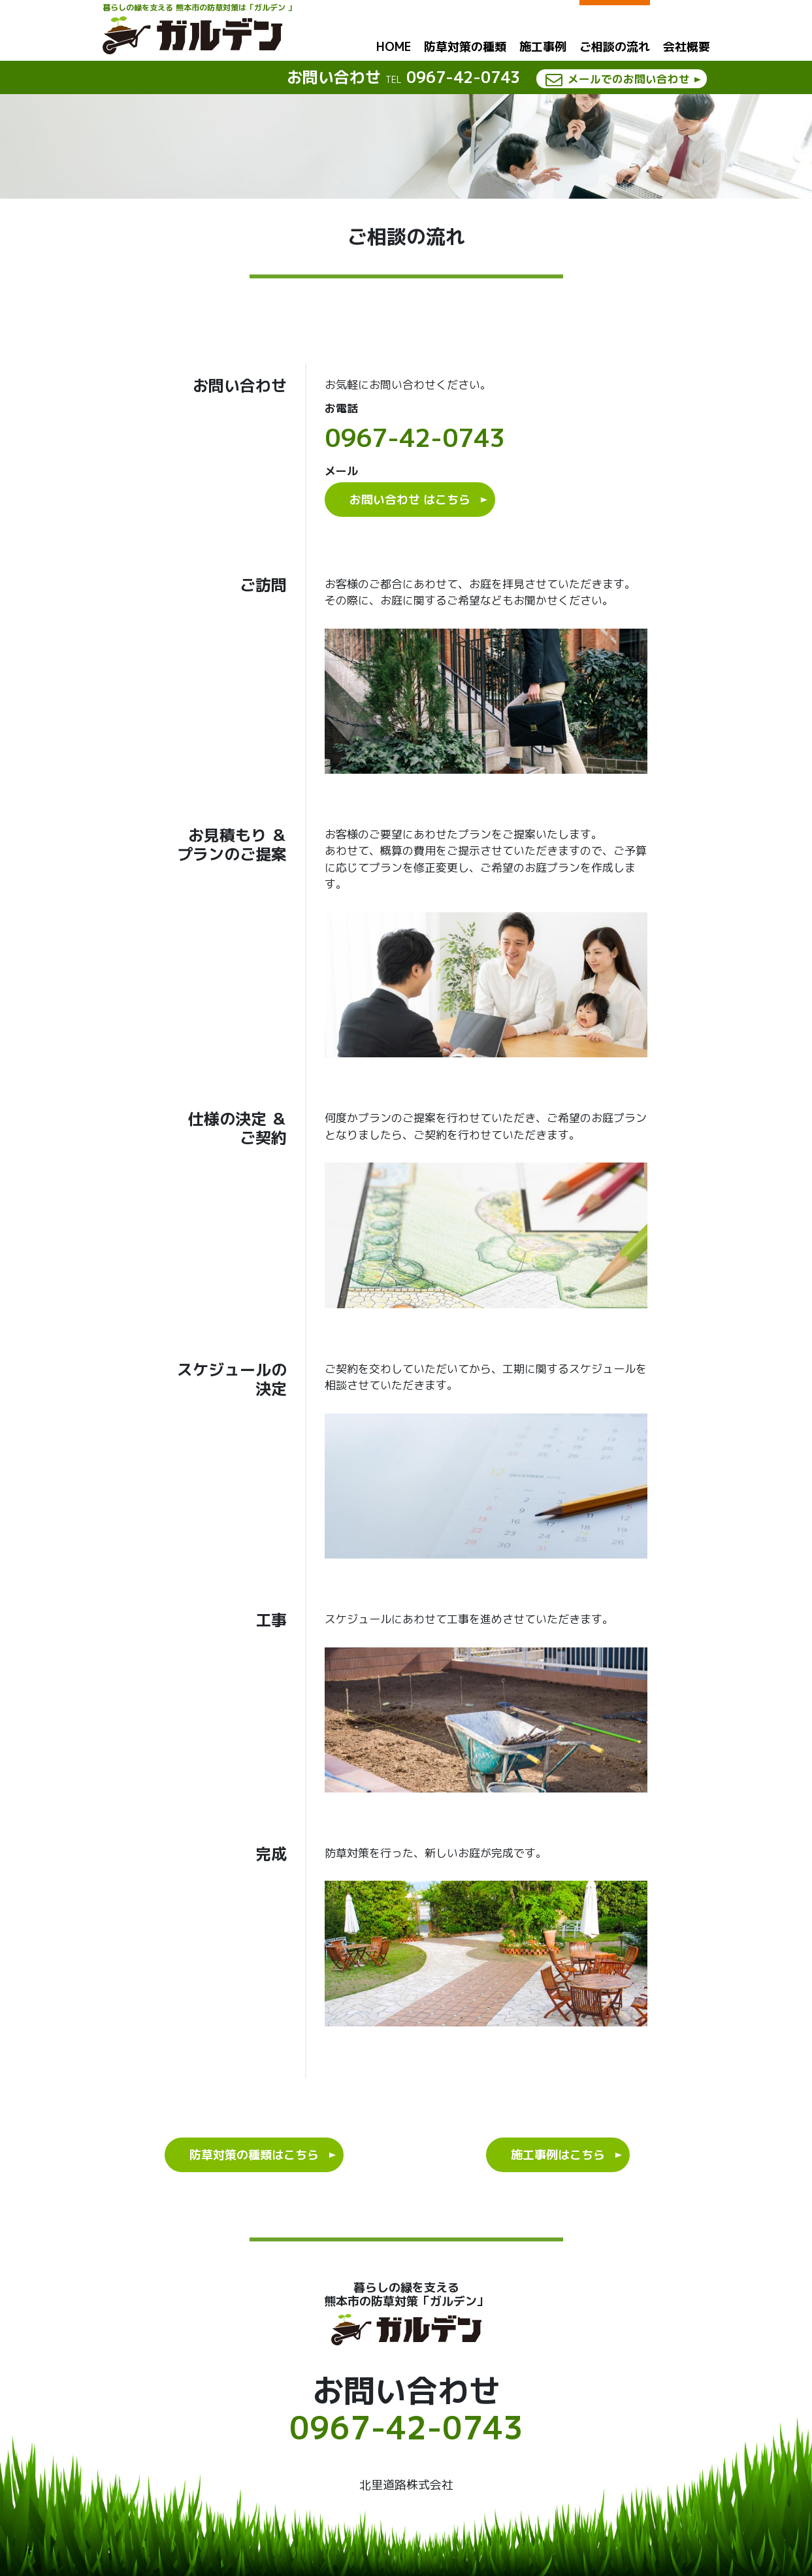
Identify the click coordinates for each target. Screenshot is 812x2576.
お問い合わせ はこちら (409, 499)
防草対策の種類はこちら (254, 2155)
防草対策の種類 (465, 47)
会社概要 (686, 47)
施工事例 (542, 47)
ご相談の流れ (614, 46)
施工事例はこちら (558, 2155)
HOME (393, 47)
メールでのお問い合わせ (625, 79)
